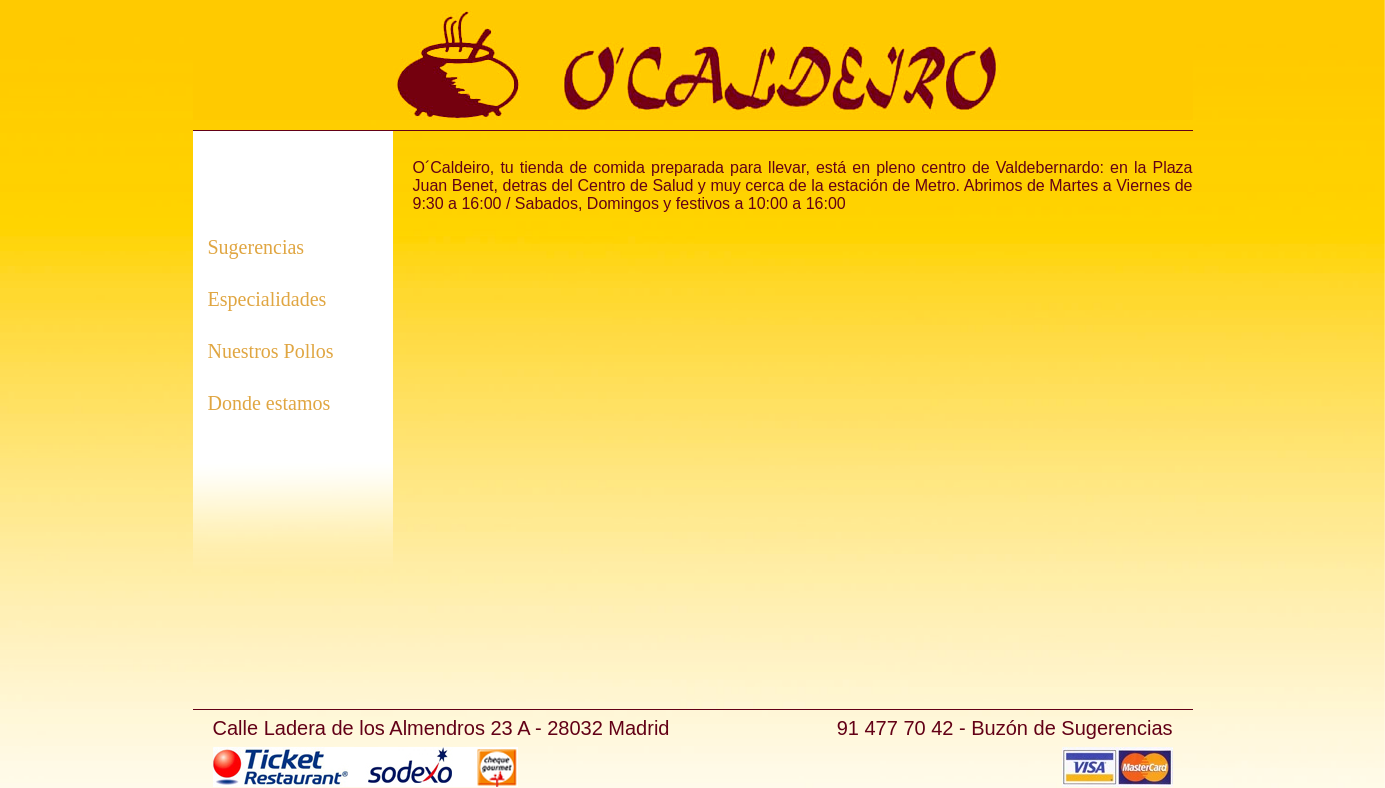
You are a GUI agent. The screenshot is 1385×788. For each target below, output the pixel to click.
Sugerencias (256, 247)
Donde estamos (269, 403)
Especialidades (267, 299)
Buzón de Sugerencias (1071, 728)
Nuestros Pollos (271, 351)
